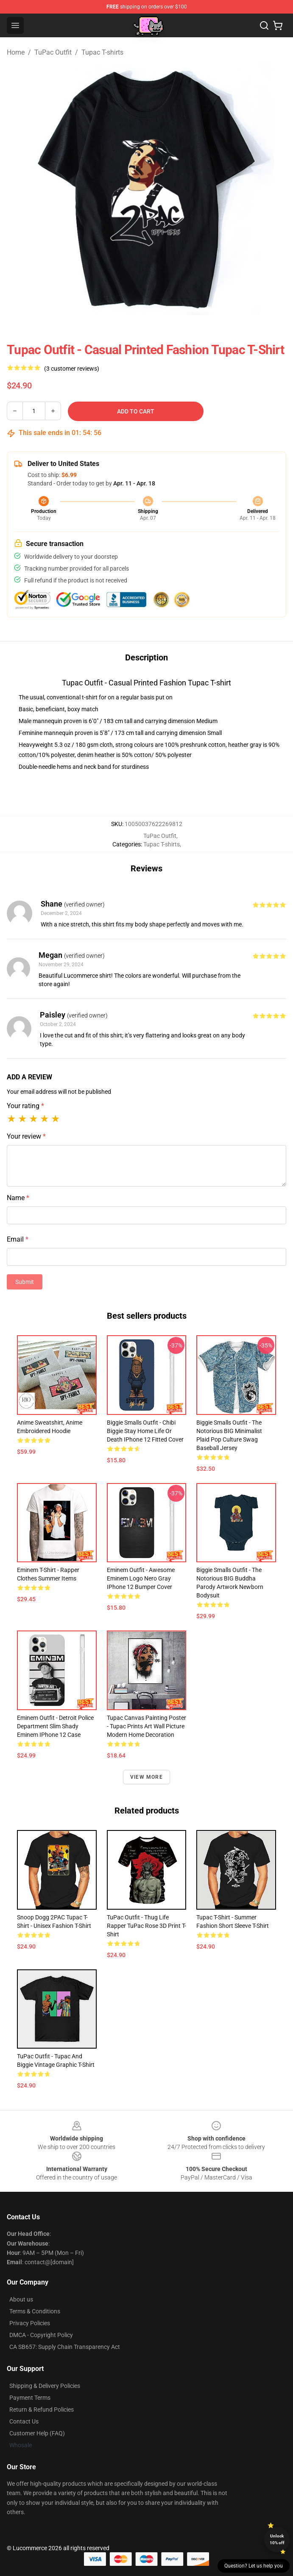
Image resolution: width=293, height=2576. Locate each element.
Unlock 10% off (277, 2539)
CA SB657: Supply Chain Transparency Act (64, 2346)
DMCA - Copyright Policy (41, 2335)
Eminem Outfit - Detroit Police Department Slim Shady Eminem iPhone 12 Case (55, 1726)
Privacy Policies (29, 2323)
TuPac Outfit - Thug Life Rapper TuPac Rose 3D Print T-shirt (146, 1926)
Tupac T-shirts (102, 52)
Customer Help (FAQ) (37, 2433)
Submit (24, 1281)
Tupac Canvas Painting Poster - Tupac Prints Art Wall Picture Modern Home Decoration (146, 1726)
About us (21, 2299)
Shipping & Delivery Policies (44, 2385)
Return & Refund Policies (41, 2409)
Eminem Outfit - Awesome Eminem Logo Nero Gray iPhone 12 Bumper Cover (141, 1578)
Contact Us (24, 2421)
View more (146, 1777)
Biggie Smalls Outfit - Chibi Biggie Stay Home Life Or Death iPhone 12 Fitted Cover (145, 1431)
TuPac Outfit (53, 52)
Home (16, 52)
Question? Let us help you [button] (253, 2566)
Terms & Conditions (34, 2311)
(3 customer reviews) (71, 368)
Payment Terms (29, 2397)
